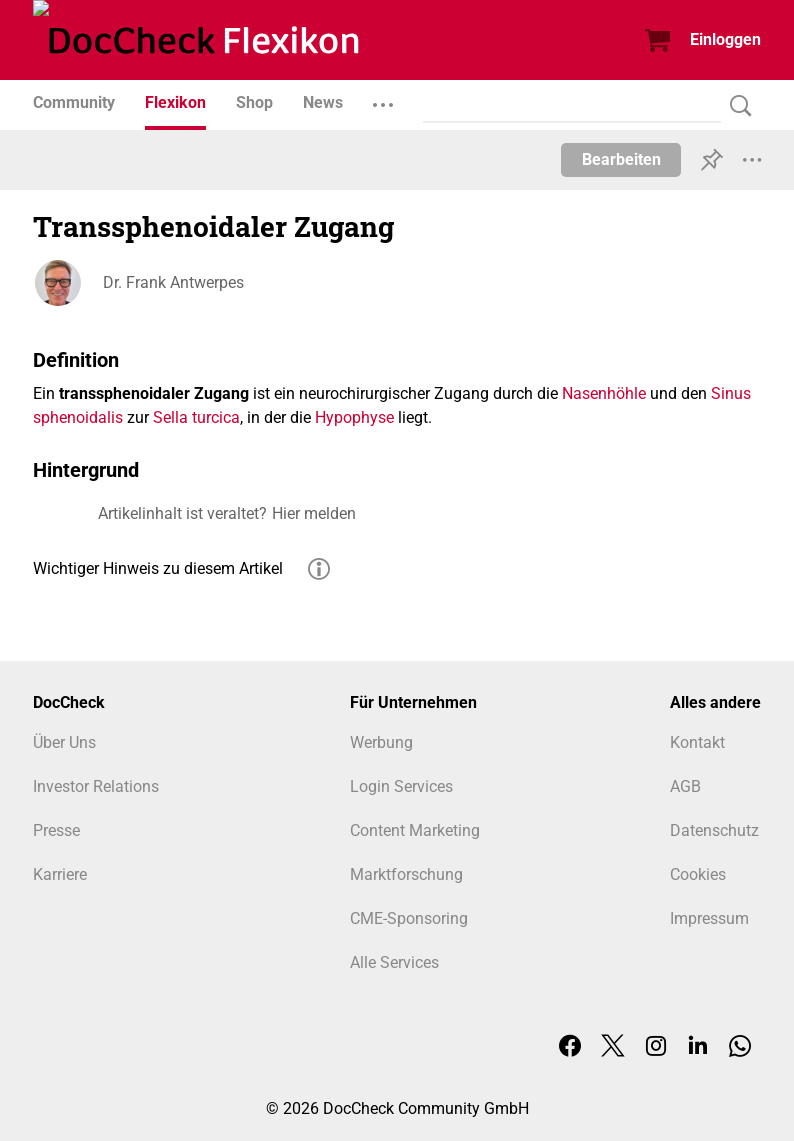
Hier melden (314, 513)
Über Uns (64, 742)
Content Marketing (415, 830)
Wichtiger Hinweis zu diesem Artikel (158, 568)
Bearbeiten (621, 159)
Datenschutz (714, 830)
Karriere (60, 874)
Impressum (709, 918)
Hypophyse (354, 417)
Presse (56, 830)
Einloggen (725, 39)
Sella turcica (196, 417)
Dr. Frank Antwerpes (173, 282)
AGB (685, 786)
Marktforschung (406, 874)
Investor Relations (96, 786)
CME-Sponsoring (409, 918)
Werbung (381, 742)
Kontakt (697, 742)
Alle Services (394, 962)
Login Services (401, 786)
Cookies (698, 874)
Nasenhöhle (604, 393)
